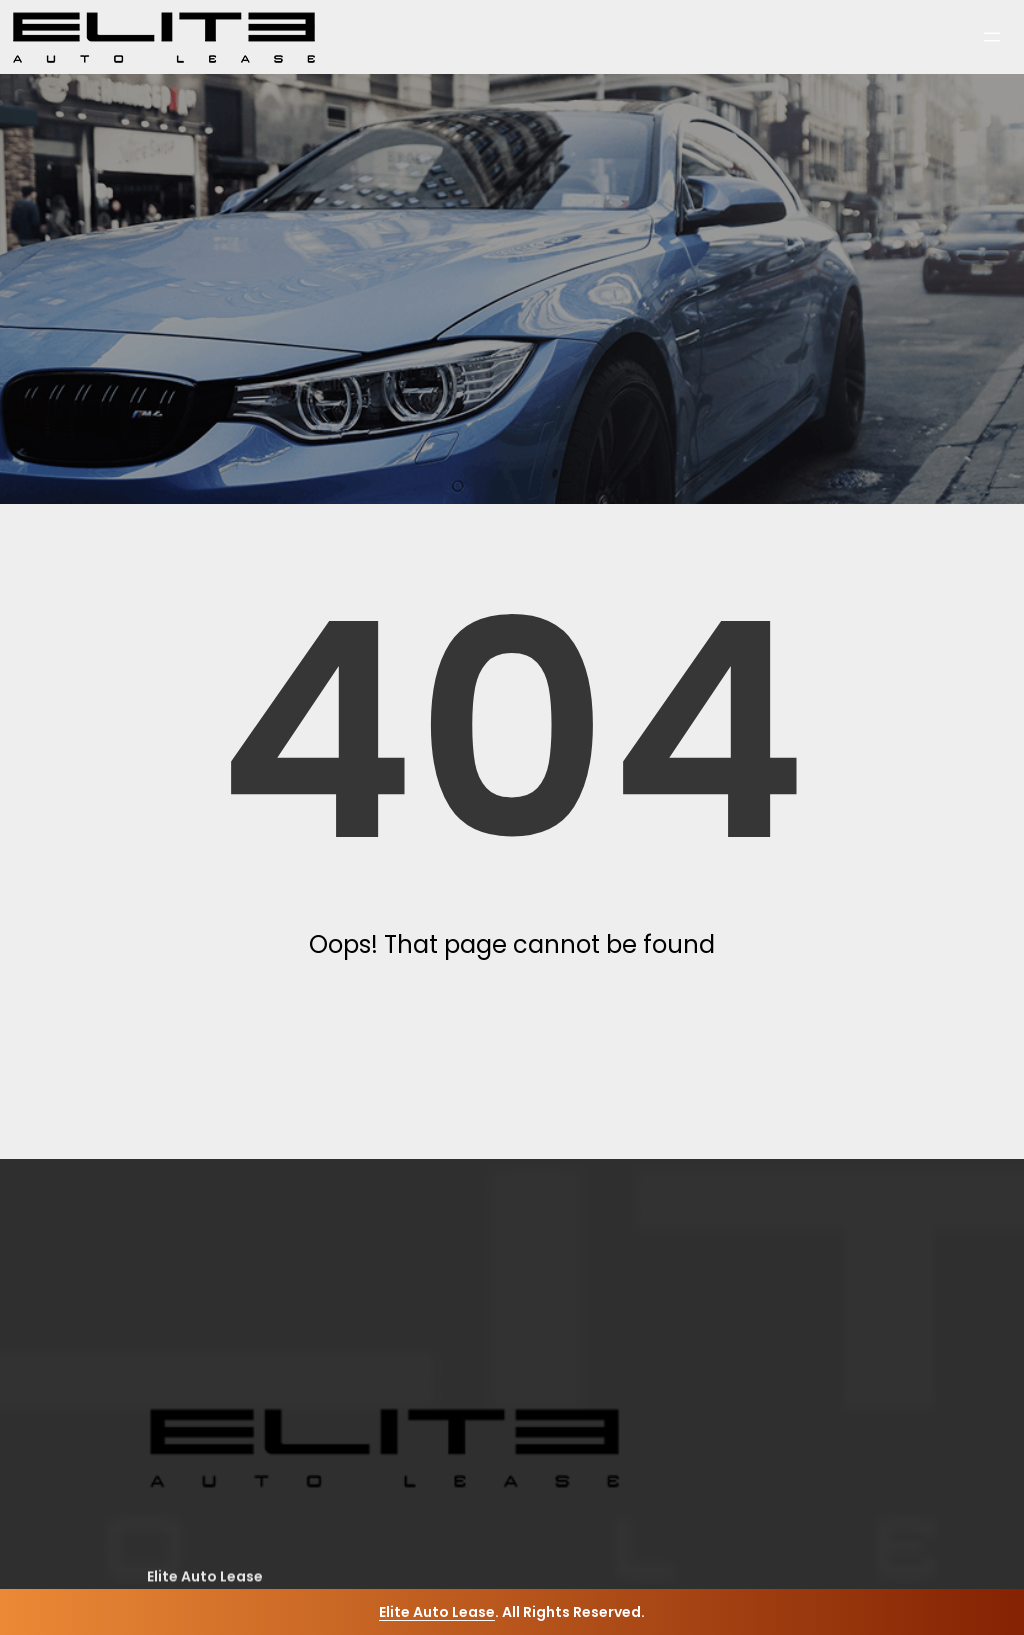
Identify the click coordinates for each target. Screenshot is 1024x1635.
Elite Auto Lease (437, 1612)
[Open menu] (992, 37)
